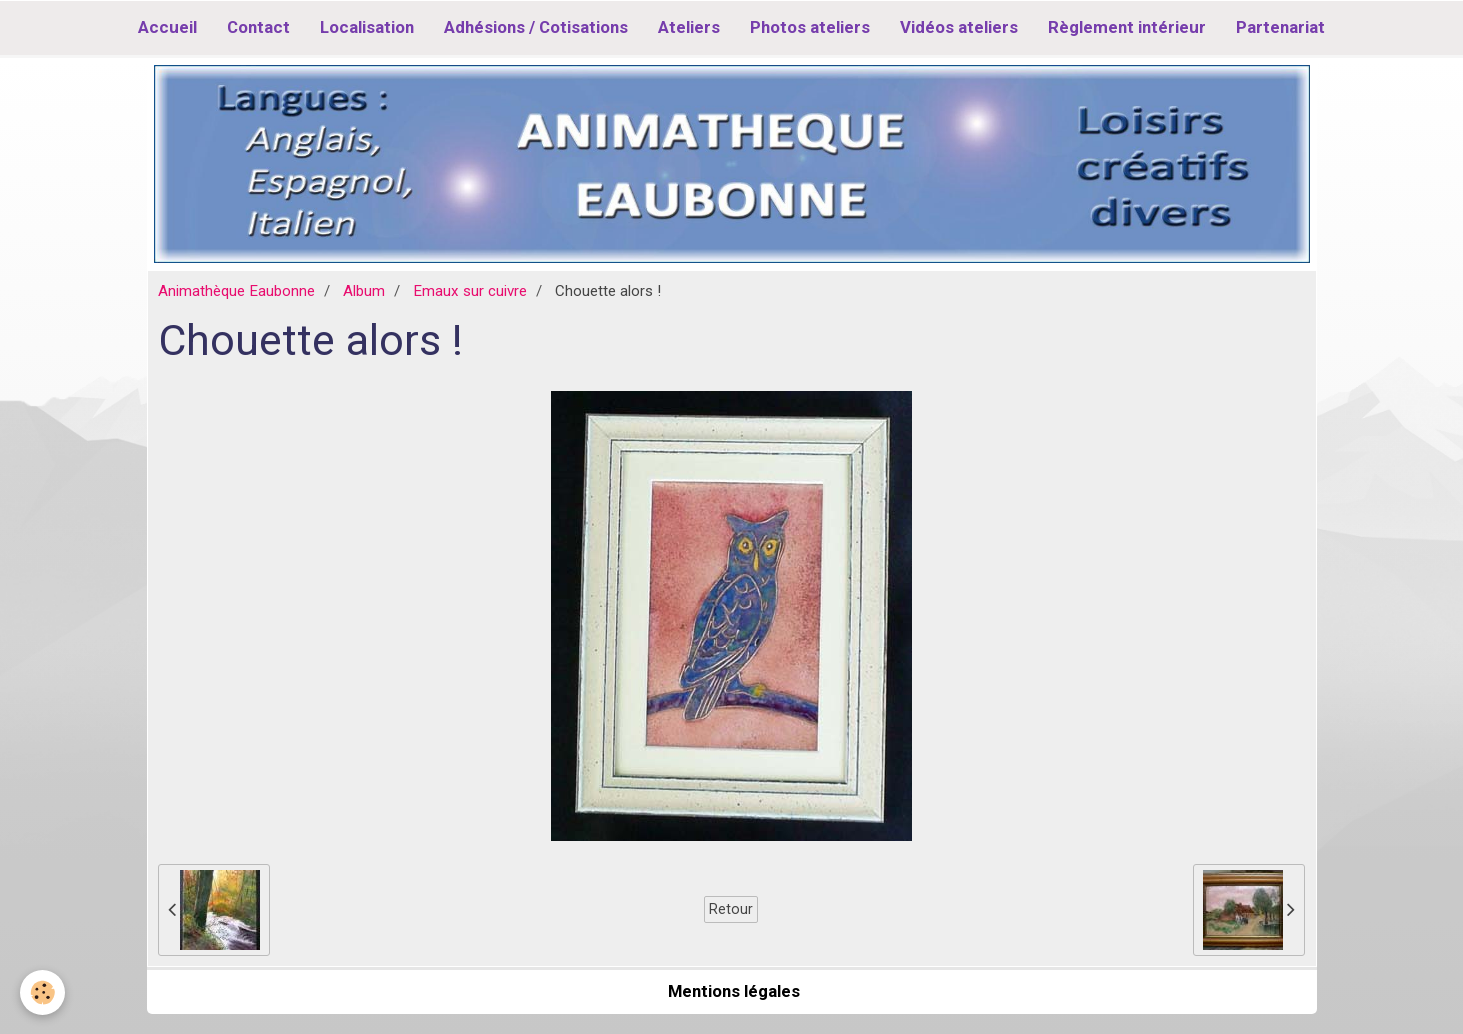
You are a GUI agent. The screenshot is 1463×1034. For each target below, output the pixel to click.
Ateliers (689, 27)
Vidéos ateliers (959, 27)
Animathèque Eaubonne (236, 291)
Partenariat (1280, 27)
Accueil (167, 27)
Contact (258, 27)
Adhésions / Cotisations (536, 27)
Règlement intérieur (1127, 27)
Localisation (367, 27)
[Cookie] (42, 992)
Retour (731, 909)
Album (364, 291)
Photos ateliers (810, 27)
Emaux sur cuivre (470, 291)
